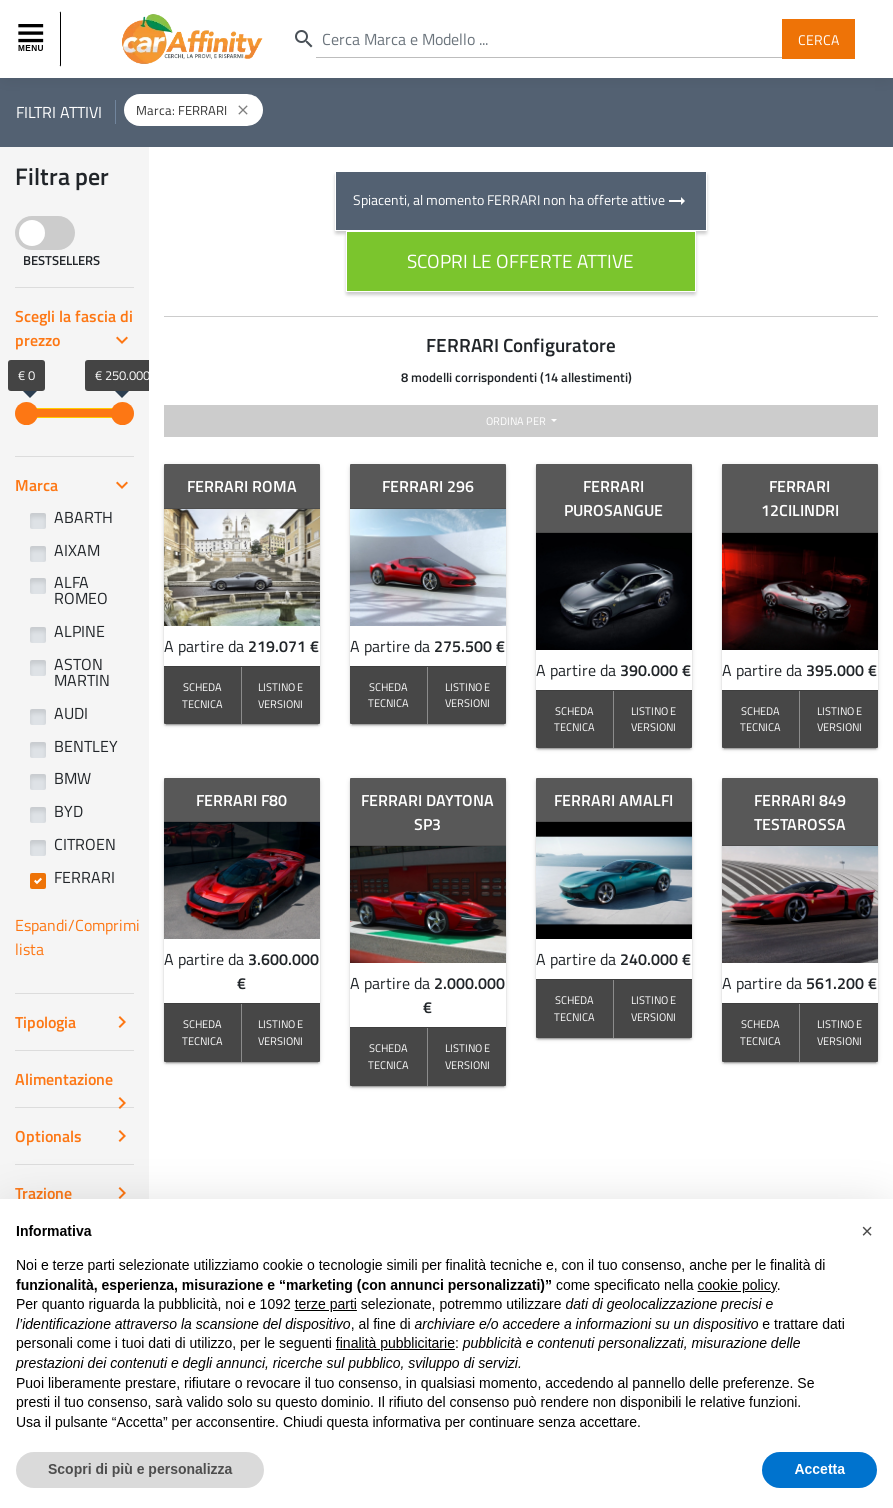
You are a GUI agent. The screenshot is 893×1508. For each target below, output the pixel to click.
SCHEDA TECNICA (202, 695)
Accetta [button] (819, 1469)
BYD (68, 811)
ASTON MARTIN (82, 672)
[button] (867, 1231)
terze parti (326, 1304)
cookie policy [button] (737, 1285)
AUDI (71, 713)
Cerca (818, 38)
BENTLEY (86, 746)
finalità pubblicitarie (395, 1343)
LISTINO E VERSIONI (280, 695)
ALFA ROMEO (81, 590)
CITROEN (85, 844)
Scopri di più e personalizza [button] (140, 1469)
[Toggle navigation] (33, 39)
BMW (72, 778)
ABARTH (83, 517)
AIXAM (77, 550)
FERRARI (84, 877)
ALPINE (79, 631)
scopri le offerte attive (520, 260)
